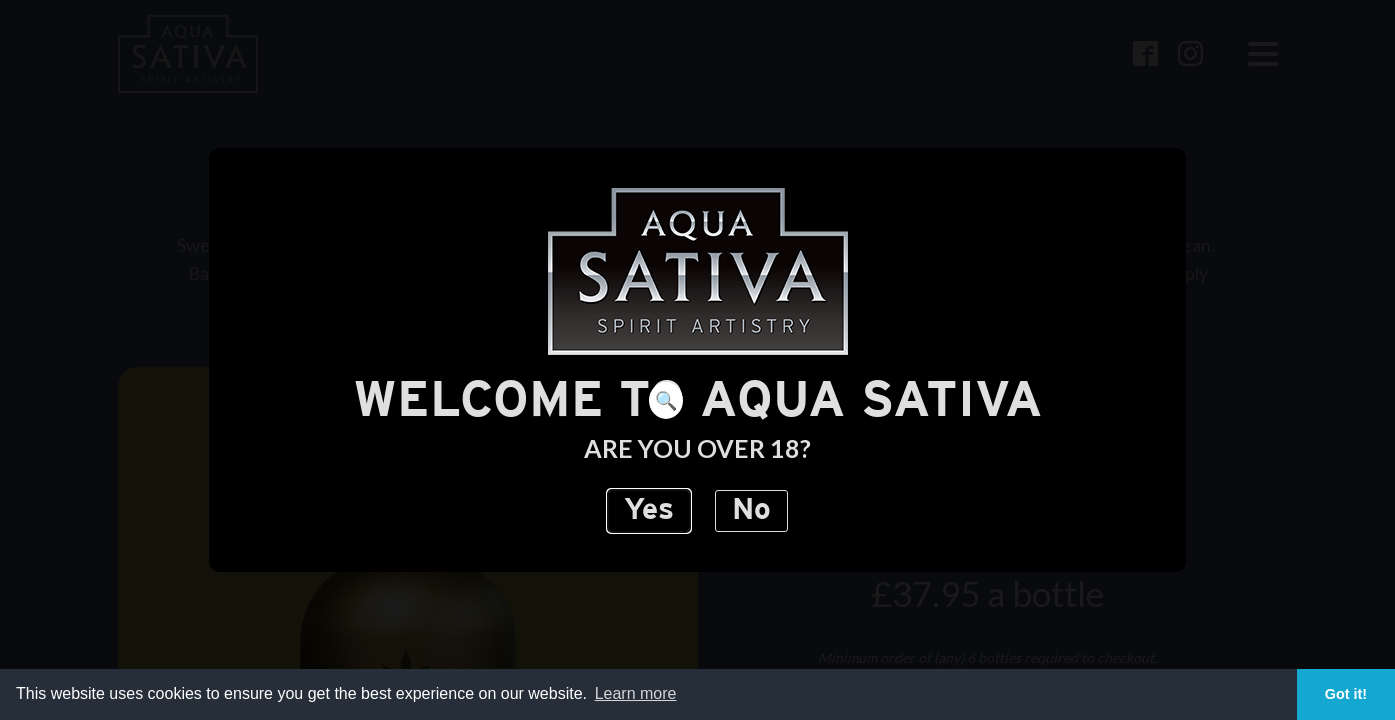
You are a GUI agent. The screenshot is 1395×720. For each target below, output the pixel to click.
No (751, 511)
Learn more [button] (636, 693)
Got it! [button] (1346, 694)
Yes (649, 511)
